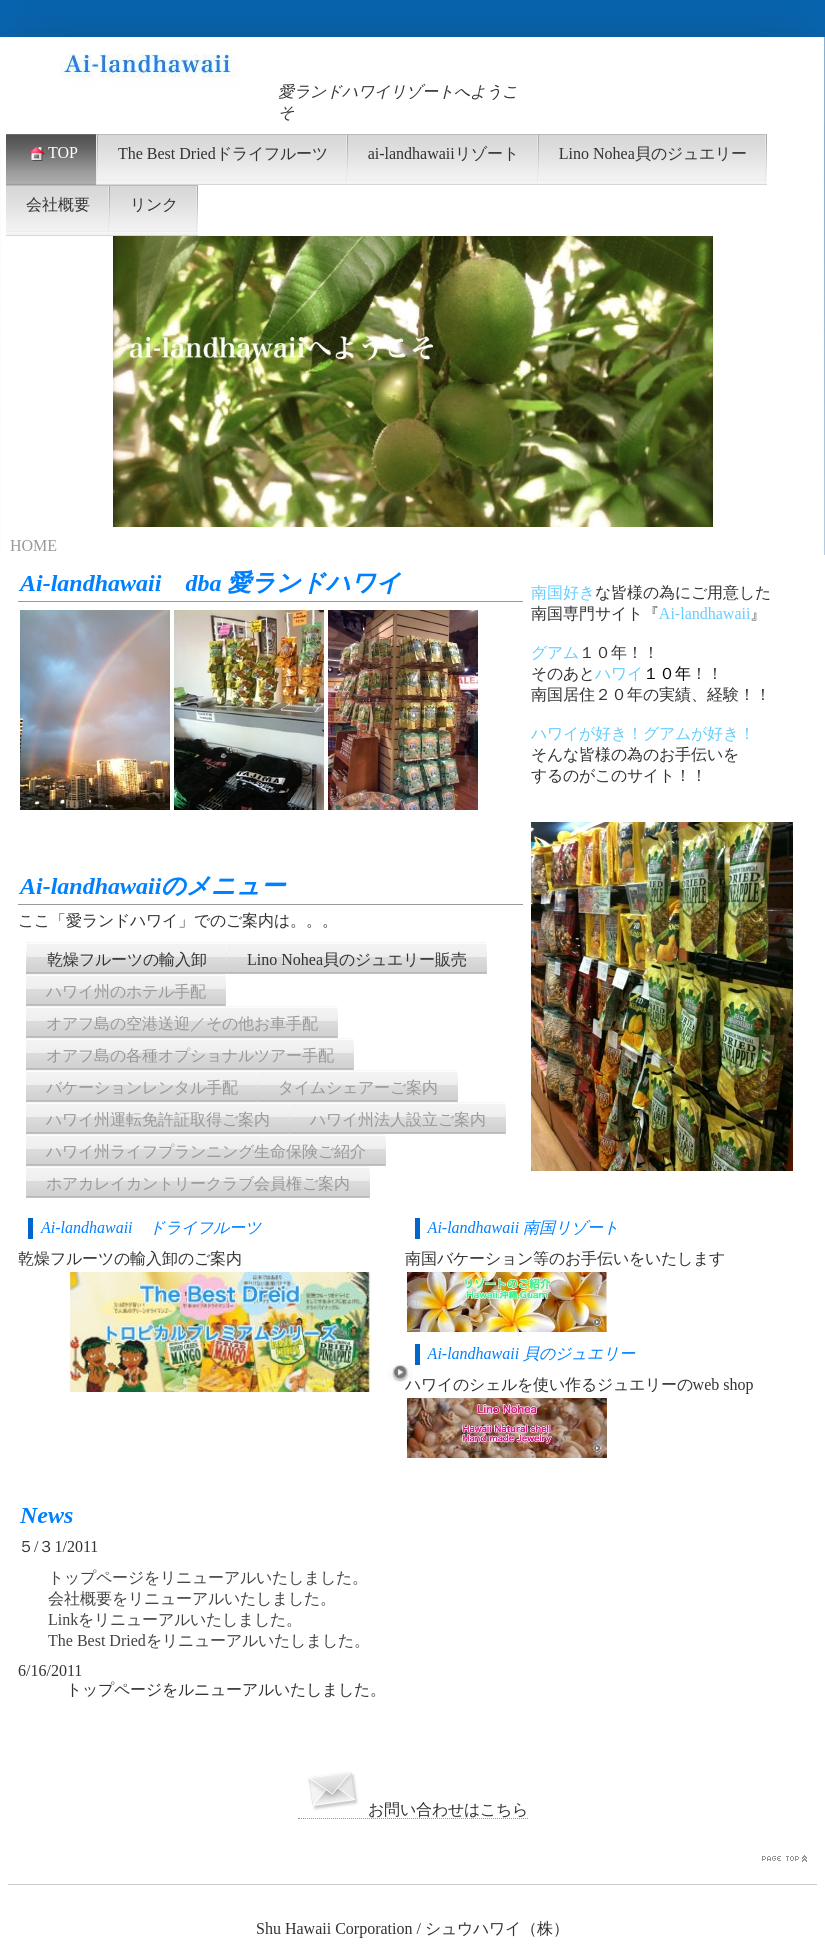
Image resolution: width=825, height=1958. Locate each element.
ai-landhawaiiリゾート (443, 153)
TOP (52, 153)
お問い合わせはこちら (413, 1810)
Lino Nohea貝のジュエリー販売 (357, 959)
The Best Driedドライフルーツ (223, 153)
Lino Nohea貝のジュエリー (653, 153)
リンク (154, 204)
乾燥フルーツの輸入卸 (127, 959)
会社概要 (58, 204)
